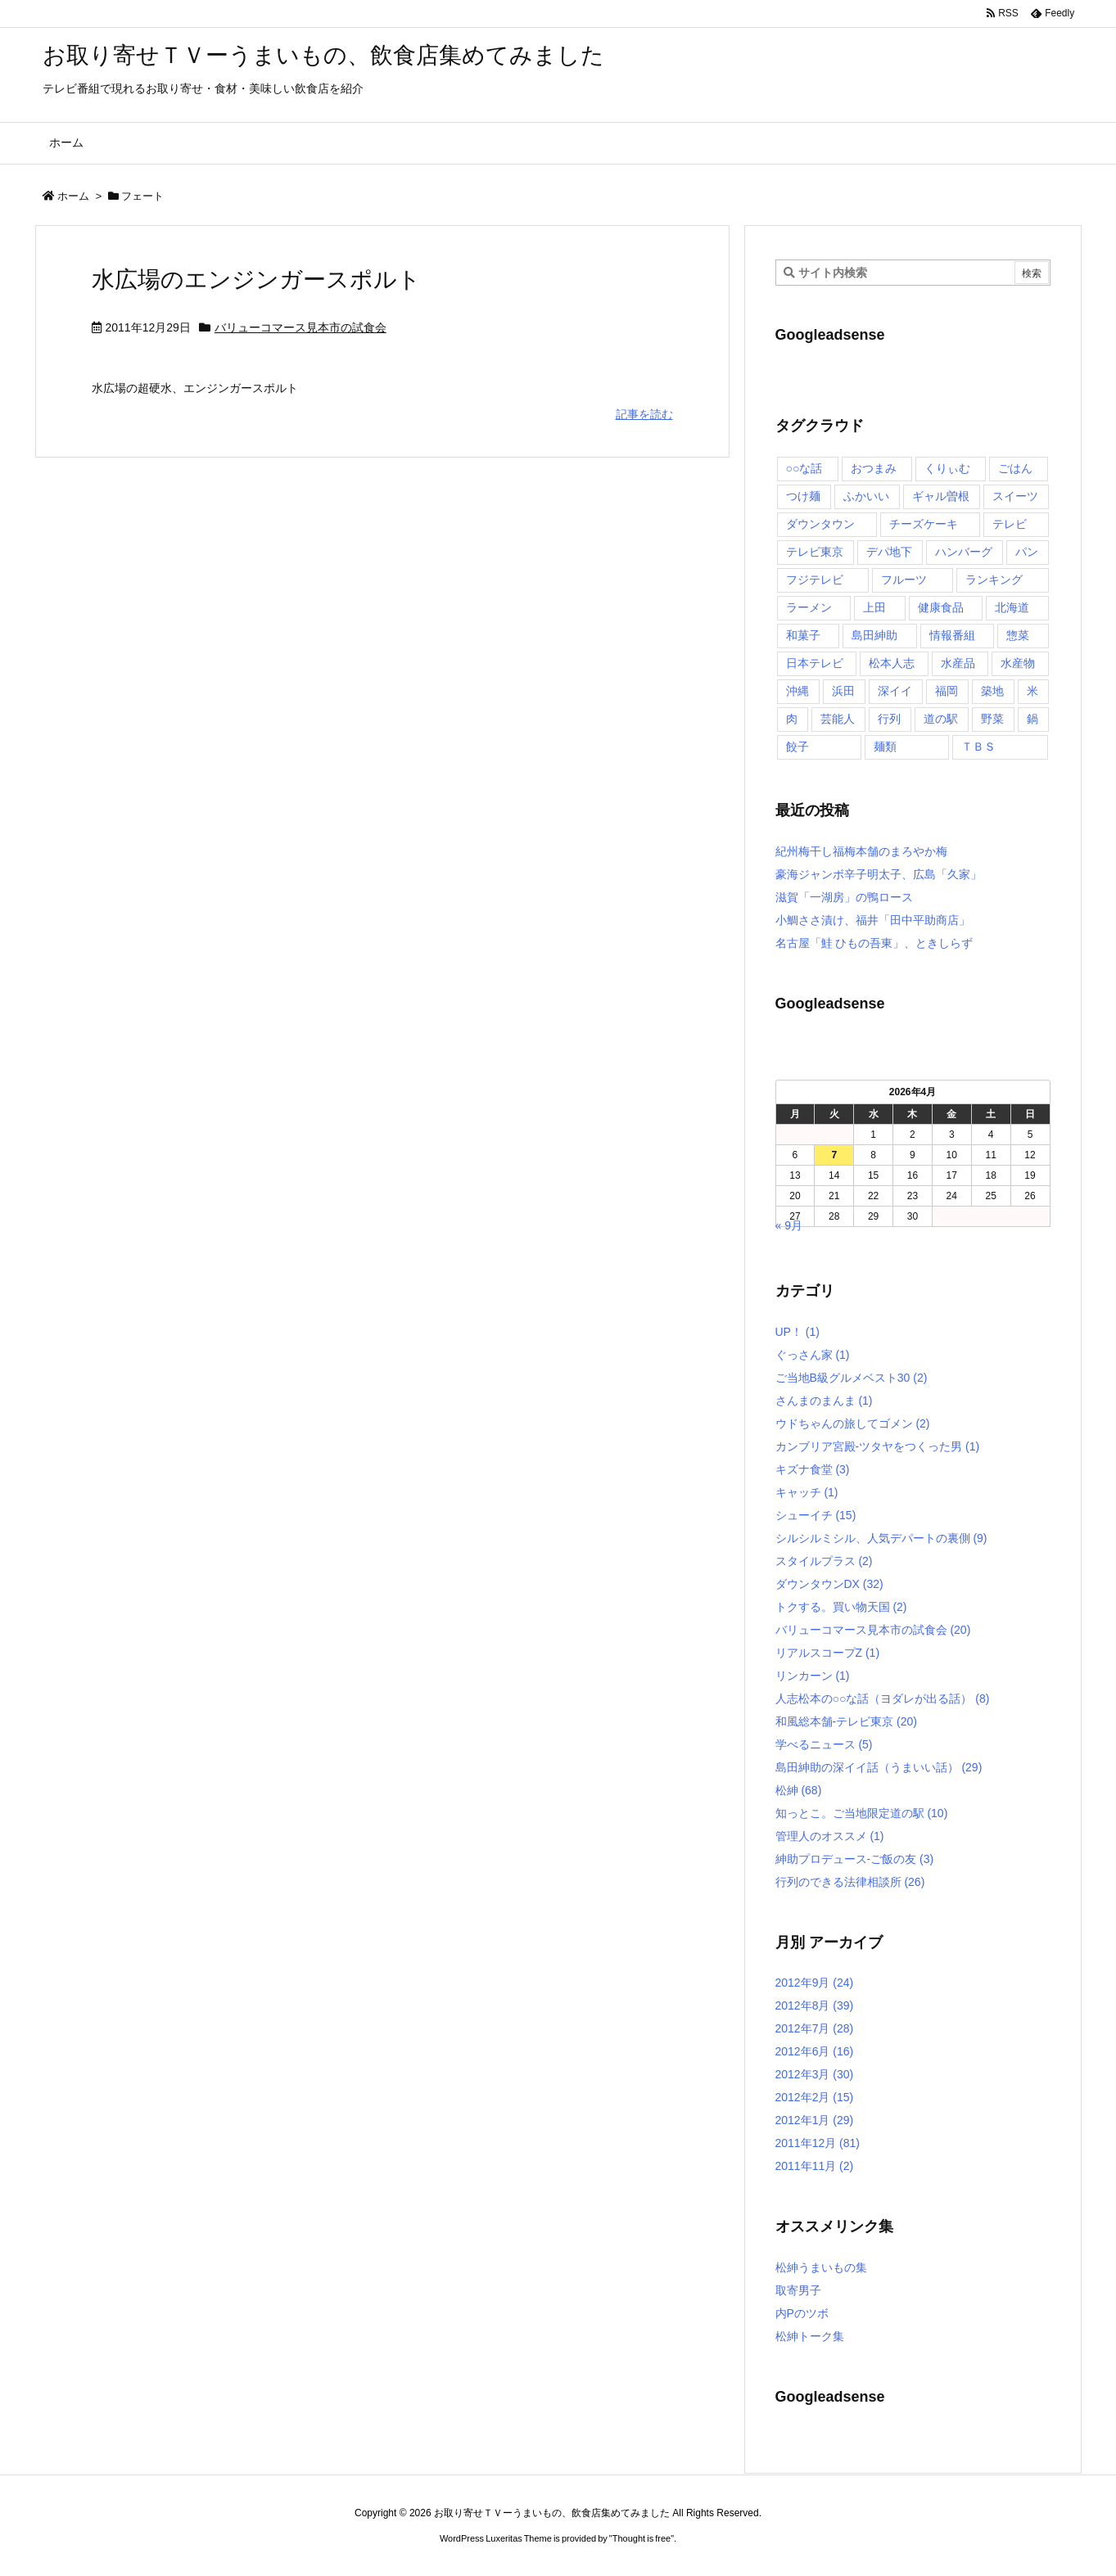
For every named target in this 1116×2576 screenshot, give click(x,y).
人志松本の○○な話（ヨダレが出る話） (882, 1698)
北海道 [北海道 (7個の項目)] (1012, 607)
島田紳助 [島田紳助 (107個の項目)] (874, 635)
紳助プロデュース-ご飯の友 (854, 1858)
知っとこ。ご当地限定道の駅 (861, 1813)
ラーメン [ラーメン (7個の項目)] (809, 607)
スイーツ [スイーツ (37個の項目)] (1015, 496)
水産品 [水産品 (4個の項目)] (958, 663)
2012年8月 (814, 2005)
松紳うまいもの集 (821, 2267)
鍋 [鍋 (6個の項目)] (1032, 718)
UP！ (797, 1331)
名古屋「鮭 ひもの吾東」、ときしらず (874, 943)
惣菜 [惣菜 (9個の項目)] (1017, 635)
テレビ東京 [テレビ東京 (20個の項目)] (814, 551)
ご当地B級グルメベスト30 (851, 1377)
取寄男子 (798, 2290)
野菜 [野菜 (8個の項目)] (992, 718)
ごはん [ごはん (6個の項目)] (1015, 468)
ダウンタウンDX (829, 1583)
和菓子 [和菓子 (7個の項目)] (803, 635)
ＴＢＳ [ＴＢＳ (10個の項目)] (978, 746)
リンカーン (812, 1675)
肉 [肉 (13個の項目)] (791, 718)
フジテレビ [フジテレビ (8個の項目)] (814, 579)
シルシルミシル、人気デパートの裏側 (881, 1538)
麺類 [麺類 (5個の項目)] (885, 746)
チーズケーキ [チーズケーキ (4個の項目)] (923, 523)
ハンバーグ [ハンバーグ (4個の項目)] (963, 551)
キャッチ (806, 1492)
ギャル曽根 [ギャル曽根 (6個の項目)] (940, 496)
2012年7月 (814, 2028)
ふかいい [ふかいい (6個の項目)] (866, 496)
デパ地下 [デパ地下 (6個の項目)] (889, 551)
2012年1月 (814, 2120)
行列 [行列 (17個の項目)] (889, 718)
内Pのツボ (802, 2313)
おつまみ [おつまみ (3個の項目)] (874, 468)
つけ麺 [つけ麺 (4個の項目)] (803, 496)
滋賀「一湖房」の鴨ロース (844, 897)
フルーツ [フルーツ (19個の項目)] (904, 579)
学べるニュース (824, 1744)
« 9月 (788, 1225)
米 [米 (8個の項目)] (1032, 690)
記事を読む (644, 414)
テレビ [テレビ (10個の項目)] (1009, 523)
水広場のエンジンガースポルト (256, 279)
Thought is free (641, 2538)
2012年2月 (814, 2097)
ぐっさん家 (812, 1354)
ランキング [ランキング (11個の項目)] (994, 579)
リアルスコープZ (827, 1652)
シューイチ (815, 1515)
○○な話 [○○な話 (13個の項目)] (804, 468)
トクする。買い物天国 (841, 1606)
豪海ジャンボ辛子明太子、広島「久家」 (878, 874)
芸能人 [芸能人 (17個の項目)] (837, 718)
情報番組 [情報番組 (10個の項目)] (952, 635)
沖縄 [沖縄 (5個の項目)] (797, 690)
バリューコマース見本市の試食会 (300, 327)
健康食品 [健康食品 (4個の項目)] (941, 607)
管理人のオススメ (829, 1836)
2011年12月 (818, 2143)
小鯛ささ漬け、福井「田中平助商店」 (872, 920)
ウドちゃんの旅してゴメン (852, 1423)
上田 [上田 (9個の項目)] (874, 607)
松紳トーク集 (809, 2336)
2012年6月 (814, 2051)
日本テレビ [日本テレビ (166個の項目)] (814, 663)
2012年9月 (814, 1982)
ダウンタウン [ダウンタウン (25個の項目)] (820, 523)
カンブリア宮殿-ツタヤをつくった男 (877, 1446)
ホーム (73, 196)
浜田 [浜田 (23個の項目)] (843, 690)
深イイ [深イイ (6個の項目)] (895, 690)
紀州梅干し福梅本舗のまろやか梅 (861, 851)
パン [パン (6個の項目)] (1026, 551)
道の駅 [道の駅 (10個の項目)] (941, 718)
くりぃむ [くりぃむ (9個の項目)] (947, 468)
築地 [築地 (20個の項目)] (992, 690)
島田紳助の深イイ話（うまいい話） (879, 1767)
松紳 (798, 1790)
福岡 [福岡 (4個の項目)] (946, 690)
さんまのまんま (824, 1400)
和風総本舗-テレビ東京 (846, 1721)
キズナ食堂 (812, 1469)
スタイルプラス (824, 1561)
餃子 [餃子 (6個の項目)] (797, 746)
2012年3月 (814, 2074)
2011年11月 (814, 2165)
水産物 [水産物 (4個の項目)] (1018, 663)
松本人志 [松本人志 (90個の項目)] (892, 663)
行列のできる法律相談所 (850, 1881)
